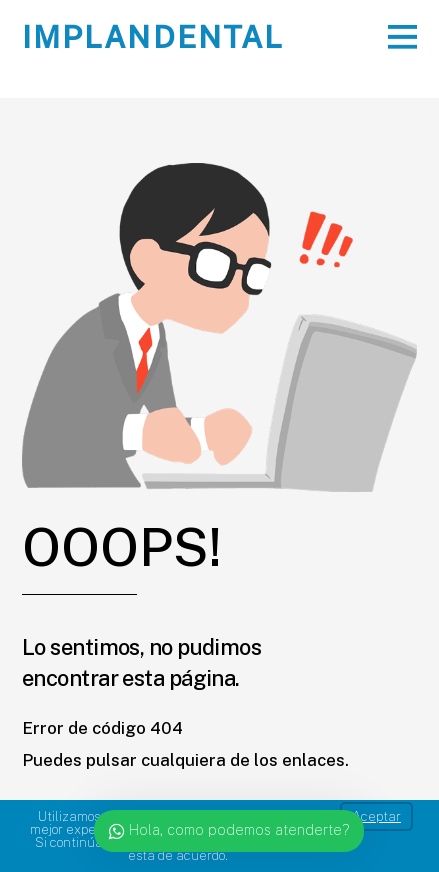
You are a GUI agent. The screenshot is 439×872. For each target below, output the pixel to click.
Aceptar (376, 816)
